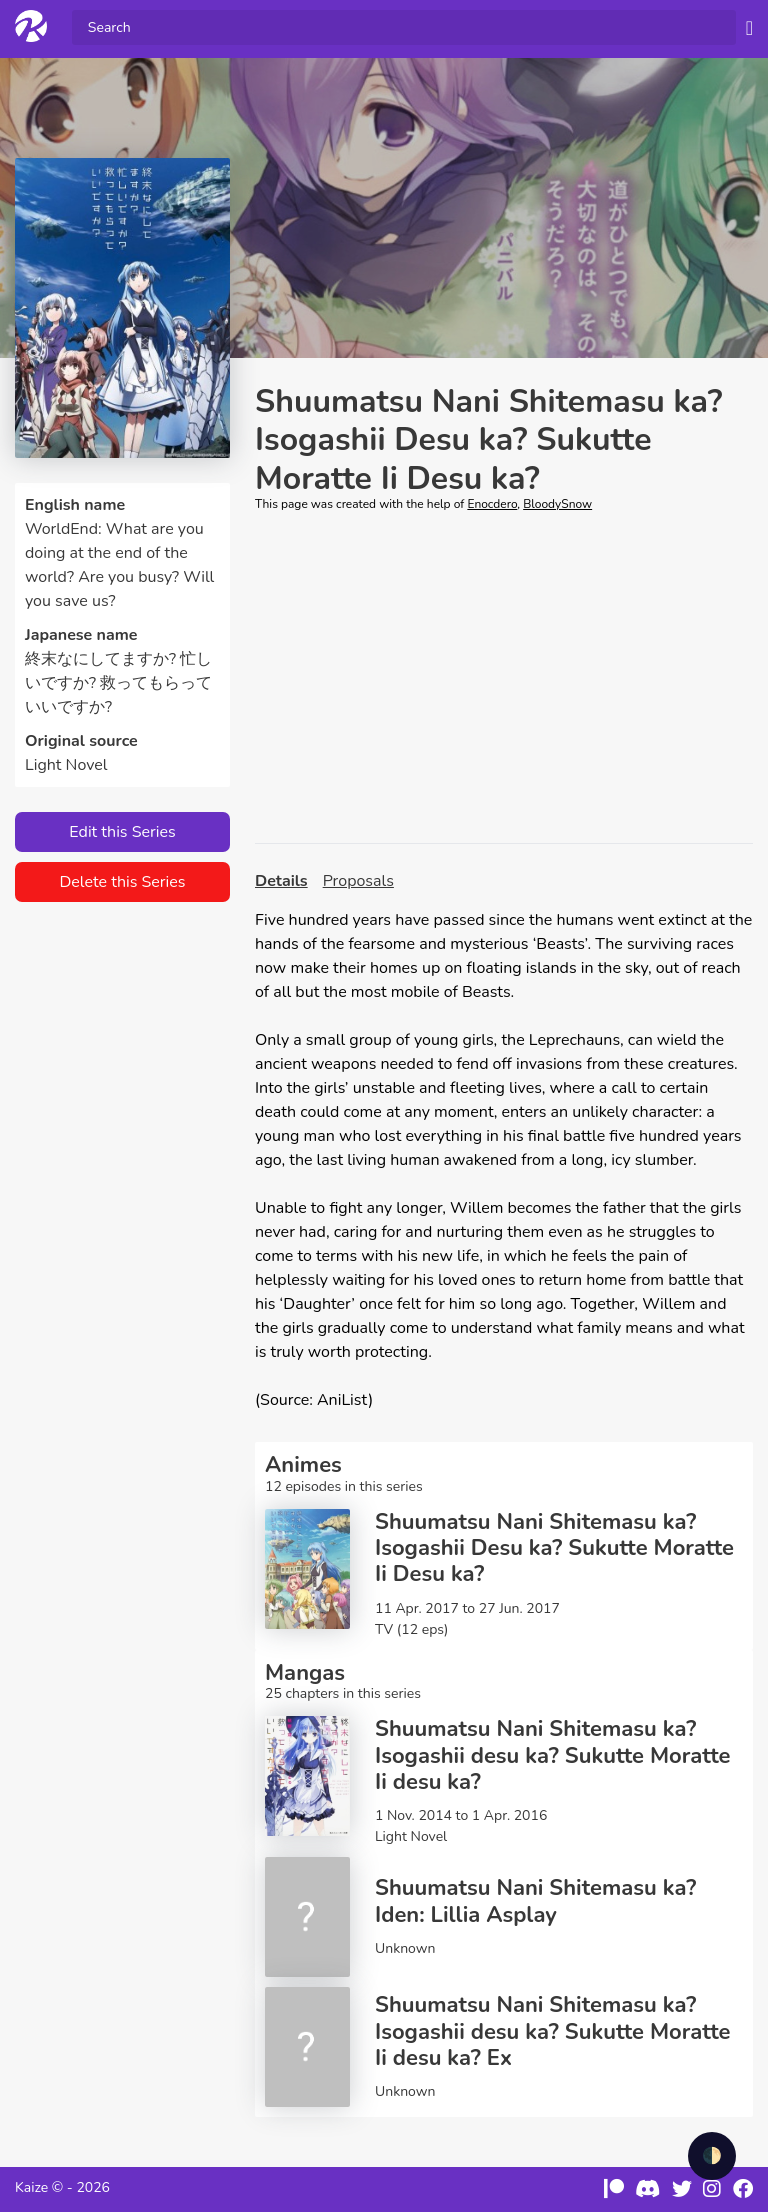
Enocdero (492, 504)
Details (281, 881)
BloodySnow (557, 504)
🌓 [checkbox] (712, 2156)
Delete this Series (122, 882)
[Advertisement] (504, 678)
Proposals (358, 881)
